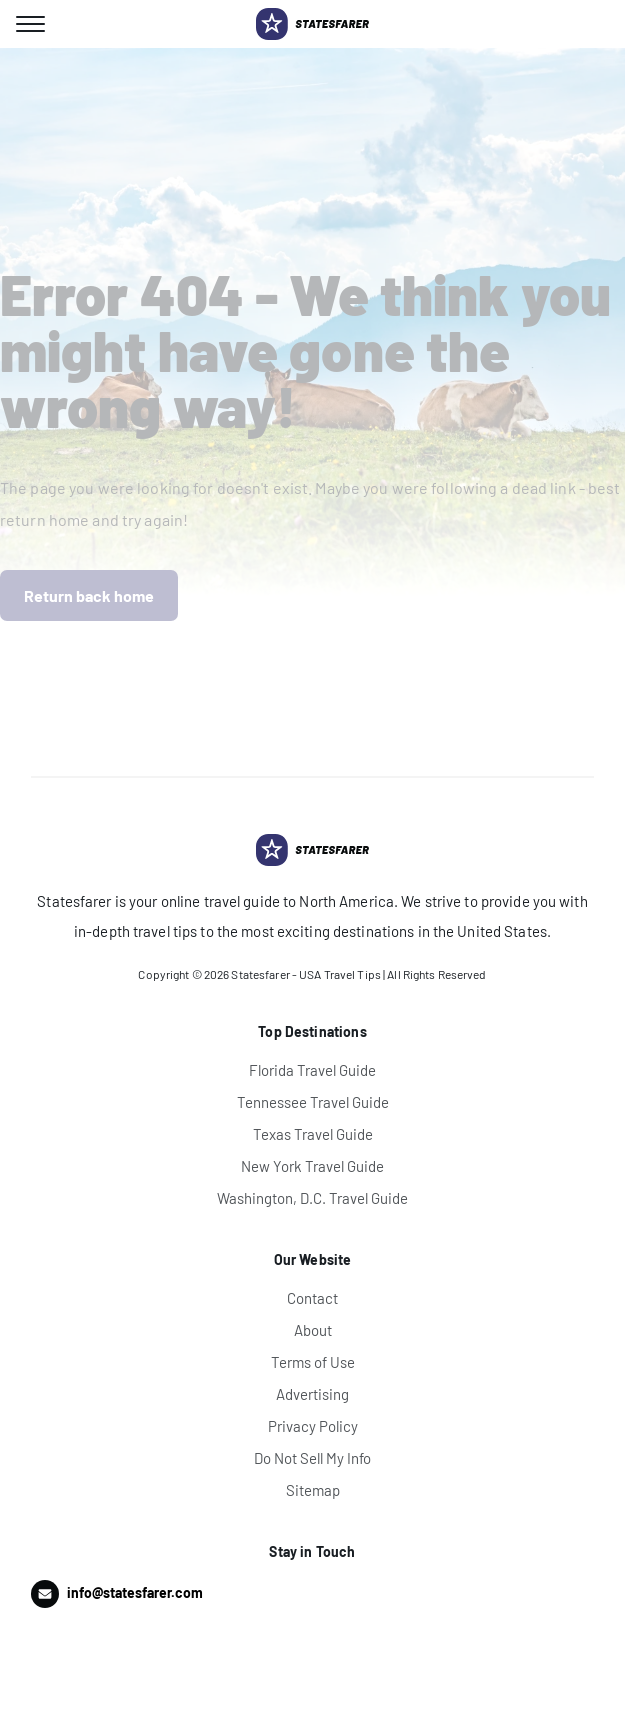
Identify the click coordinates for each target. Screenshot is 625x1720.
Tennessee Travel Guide (313, 1102)
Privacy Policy (313, 1426)
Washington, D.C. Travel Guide (312, 1198)
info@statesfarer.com (135, 1592)
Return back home (89, 595)
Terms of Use (313, 1362)
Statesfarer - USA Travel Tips (305, 974)
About (313, 1330)
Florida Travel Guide (312, 1070)
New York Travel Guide (312, 1166)
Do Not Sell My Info (312, 1458)
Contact (312, 1298)
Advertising (312, 1394)
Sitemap (313, 1490)
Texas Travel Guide (313, 1134)
